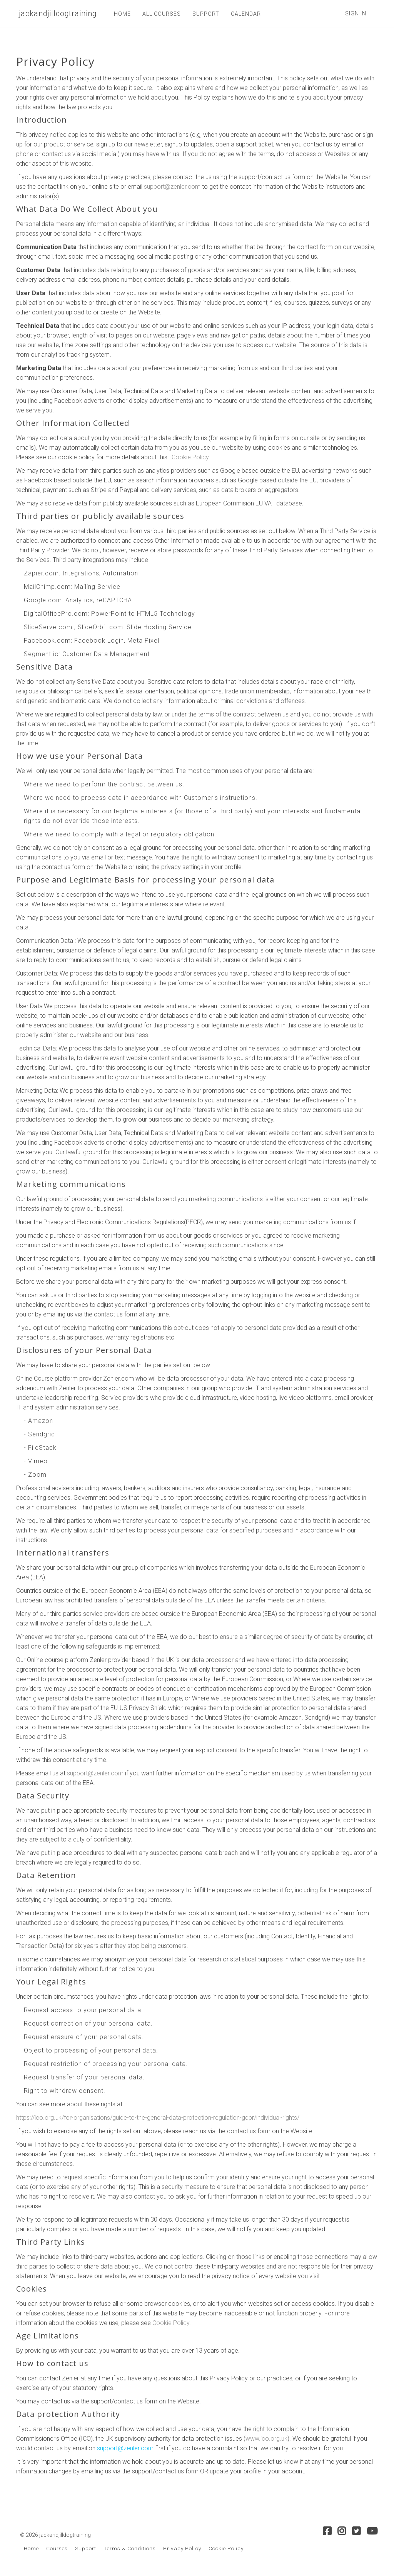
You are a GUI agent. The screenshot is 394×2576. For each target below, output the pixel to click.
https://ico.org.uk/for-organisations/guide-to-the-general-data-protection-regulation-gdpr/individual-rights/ (157, 2117)
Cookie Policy (190, 457)
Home (31, 2548)
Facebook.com (47, 640)
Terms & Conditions (130, 2548)
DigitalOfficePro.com (56, 613)
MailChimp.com (47, 586)
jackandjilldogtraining (55, 13)
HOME (119, 14)
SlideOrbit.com (100, 627)
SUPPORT (202, 14)
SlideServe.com (48, 627)
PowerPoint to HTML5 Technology (143, 613)
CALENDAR (243, 14)
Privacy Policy (182, 2548)
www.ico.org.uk (266, 2438)
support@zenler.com (172, 186)
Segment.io (41, 654)
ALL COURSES (158, 14)
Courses (57, 2548)
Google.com (43, 600)
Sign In (355, 13)
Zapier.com (41, 573)
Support (85, 2548)
